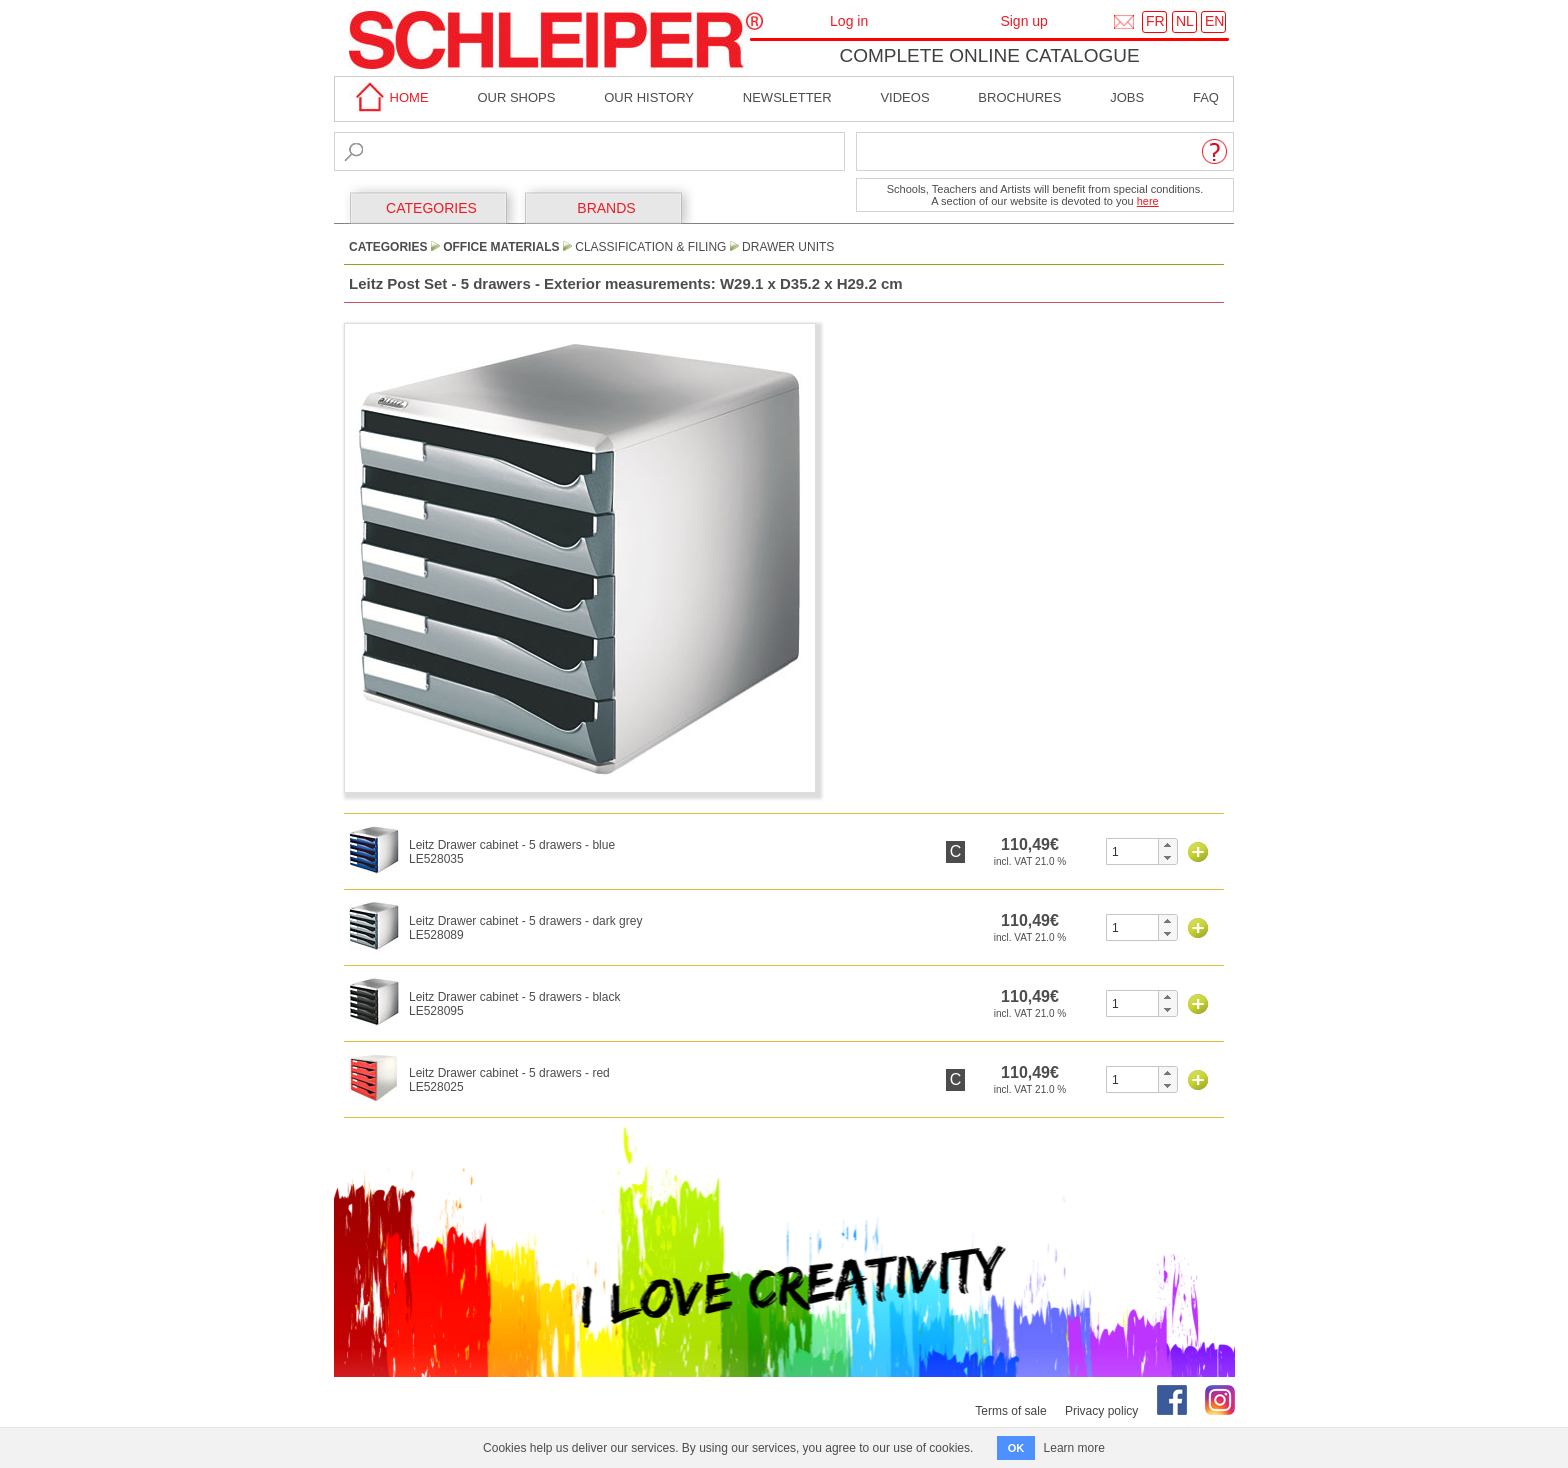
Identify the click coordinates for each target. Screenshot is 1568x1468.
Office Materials (501, 247)
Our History (649, 97)
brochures (1019, 97)
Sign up (1023, 21)
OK (1016, 1448)
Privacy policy (1101, 1411)
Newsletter (787, 97)
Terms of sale (1010, 1411)
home (389, 97)
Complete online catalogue (989, 55)
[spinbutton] (1132, 851)
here (1148, 201)
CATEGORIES (431, 208)
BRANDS (606, 208)
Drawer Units (788, 247)
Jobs (1127, 97)
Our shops (516, 97)
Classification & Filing (650, 247)
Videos (904, 97)
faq (1206, 97)
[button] (1167, 845)
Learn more (1074, 1448)
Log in (849, 21)
